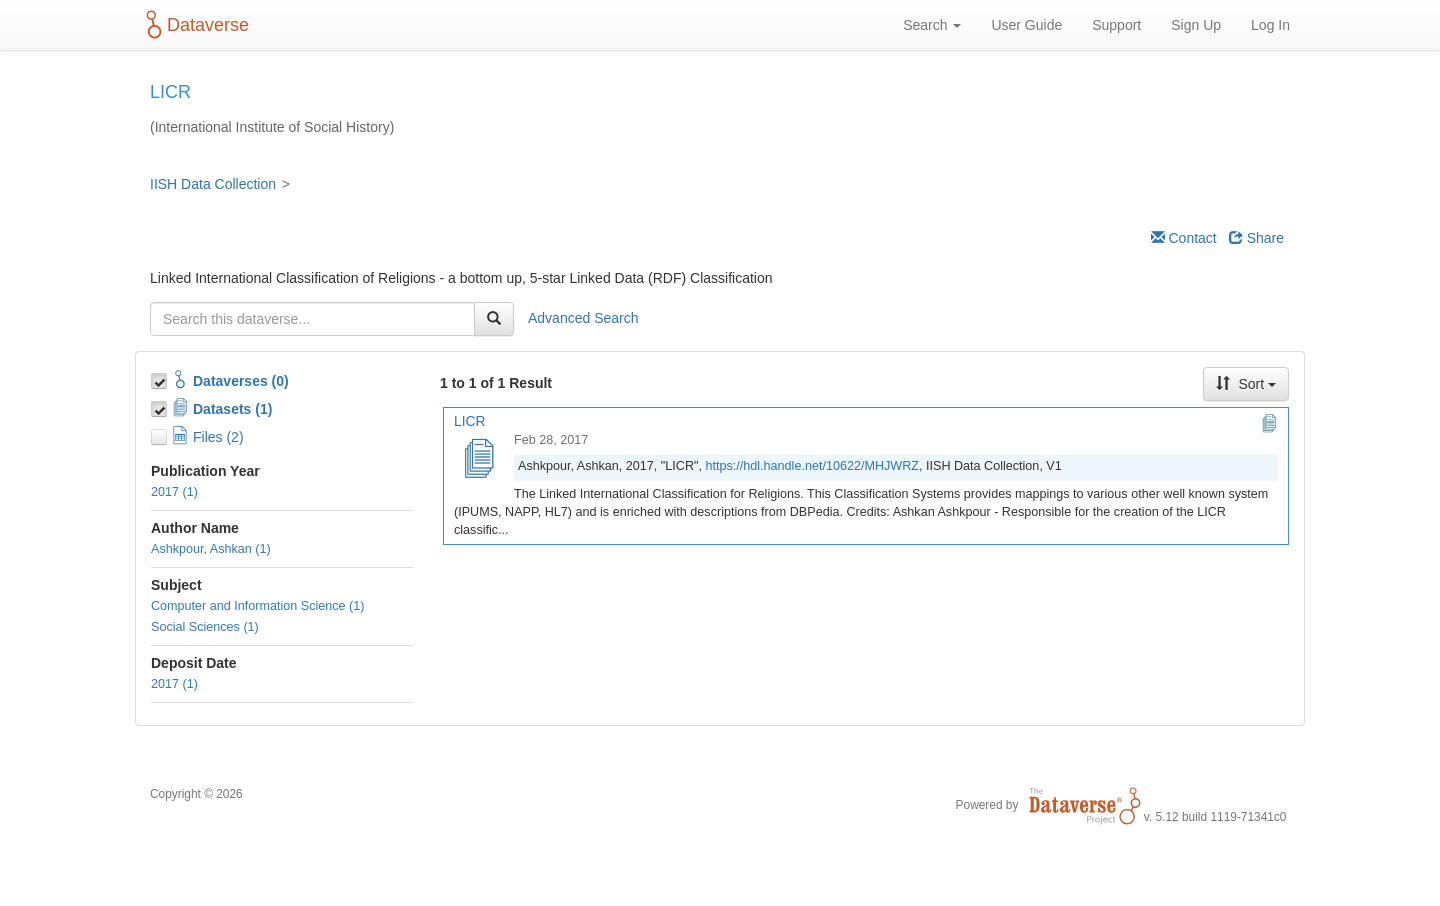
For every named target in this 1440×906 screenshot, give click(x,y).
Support (1116, 25)
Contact (1184, 238)
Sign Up (1196, 25)
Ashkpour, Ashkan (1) (211, 549)
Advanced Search (583, 318)
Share (1256, 238)
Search (932, 25)
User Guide (1026, 25)
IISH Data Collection (213, 184)
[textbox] (312, 319)
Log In (1270, 25)
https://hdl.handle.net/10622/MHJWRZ (812, 466)
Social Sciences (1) (205, 627)
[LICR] (478, 460)
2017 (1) (174, 492)
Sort (1246, 384)
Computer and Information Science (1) (258, 606)
